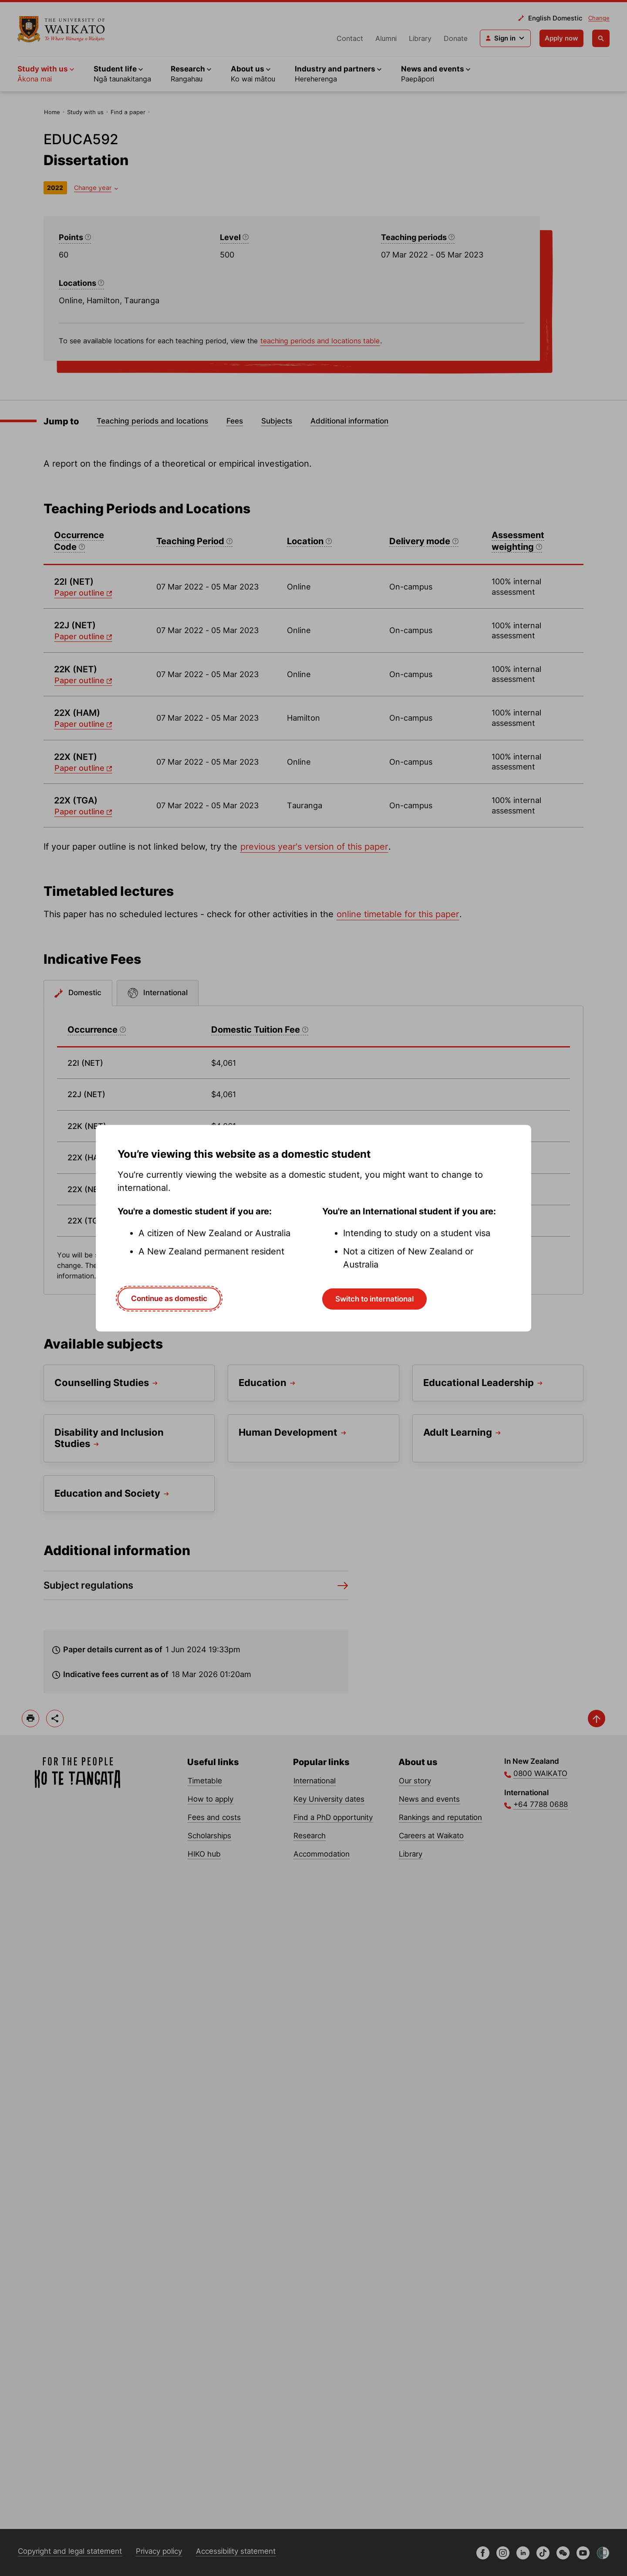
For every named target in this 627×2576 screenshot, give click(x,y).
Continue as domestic (169, 1298)
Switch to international (374, 1299)
